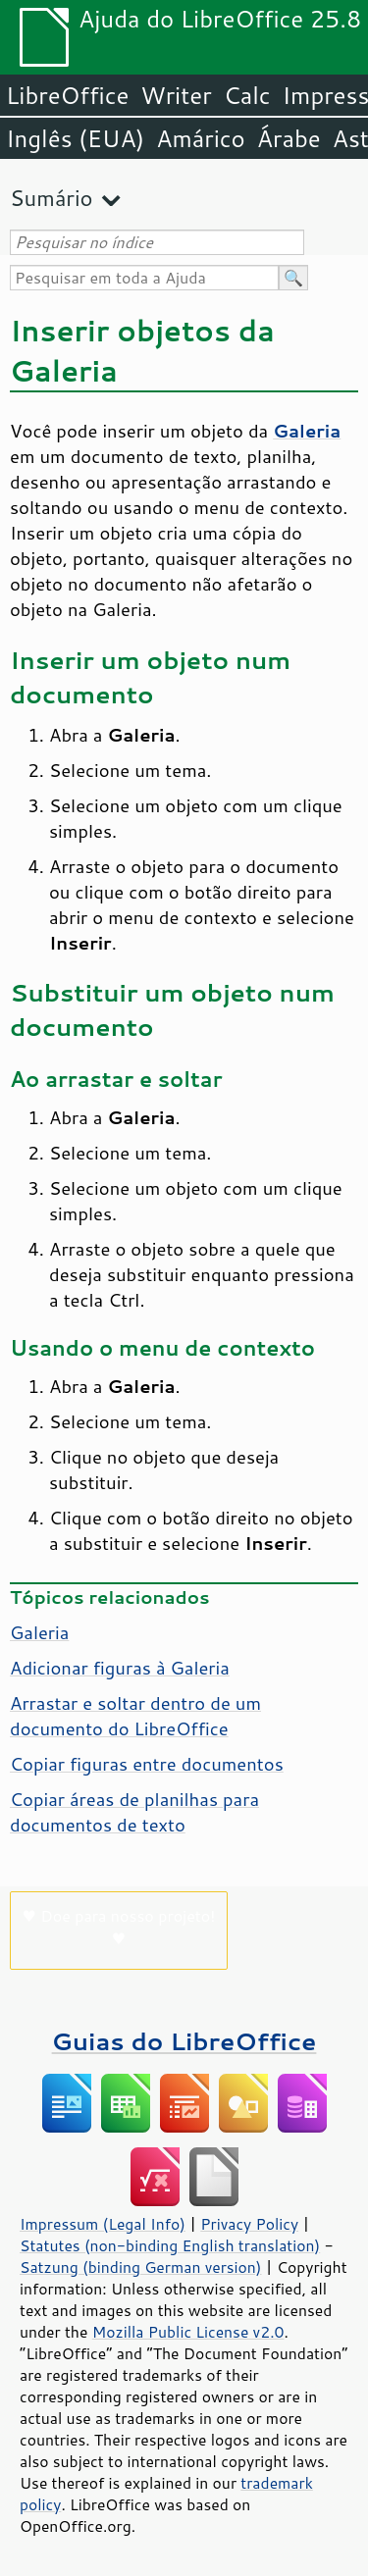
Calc (247, 95)
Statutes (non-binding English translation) (170, 2245)
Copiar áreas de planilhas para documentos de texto (134, 1811)
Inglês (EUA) (75, 138)
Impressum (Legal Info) (102, 2224)
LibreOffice (67, 95)
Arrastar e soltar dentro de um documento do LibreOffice (135, 1715)
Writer (175, 95)
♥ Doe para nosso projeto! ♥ (119, 1926)
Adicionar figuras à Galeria (120, 1667)
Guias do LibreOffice (184, 2041)
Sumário (51, 197)
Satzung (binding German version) (141, 2267)
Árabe (289, 138)
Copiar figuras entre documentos (147, 1764)
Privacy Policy (249, 2224)
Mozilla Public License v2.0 (188, 2332)
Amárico (200, 138)
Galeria (39, 1632)
